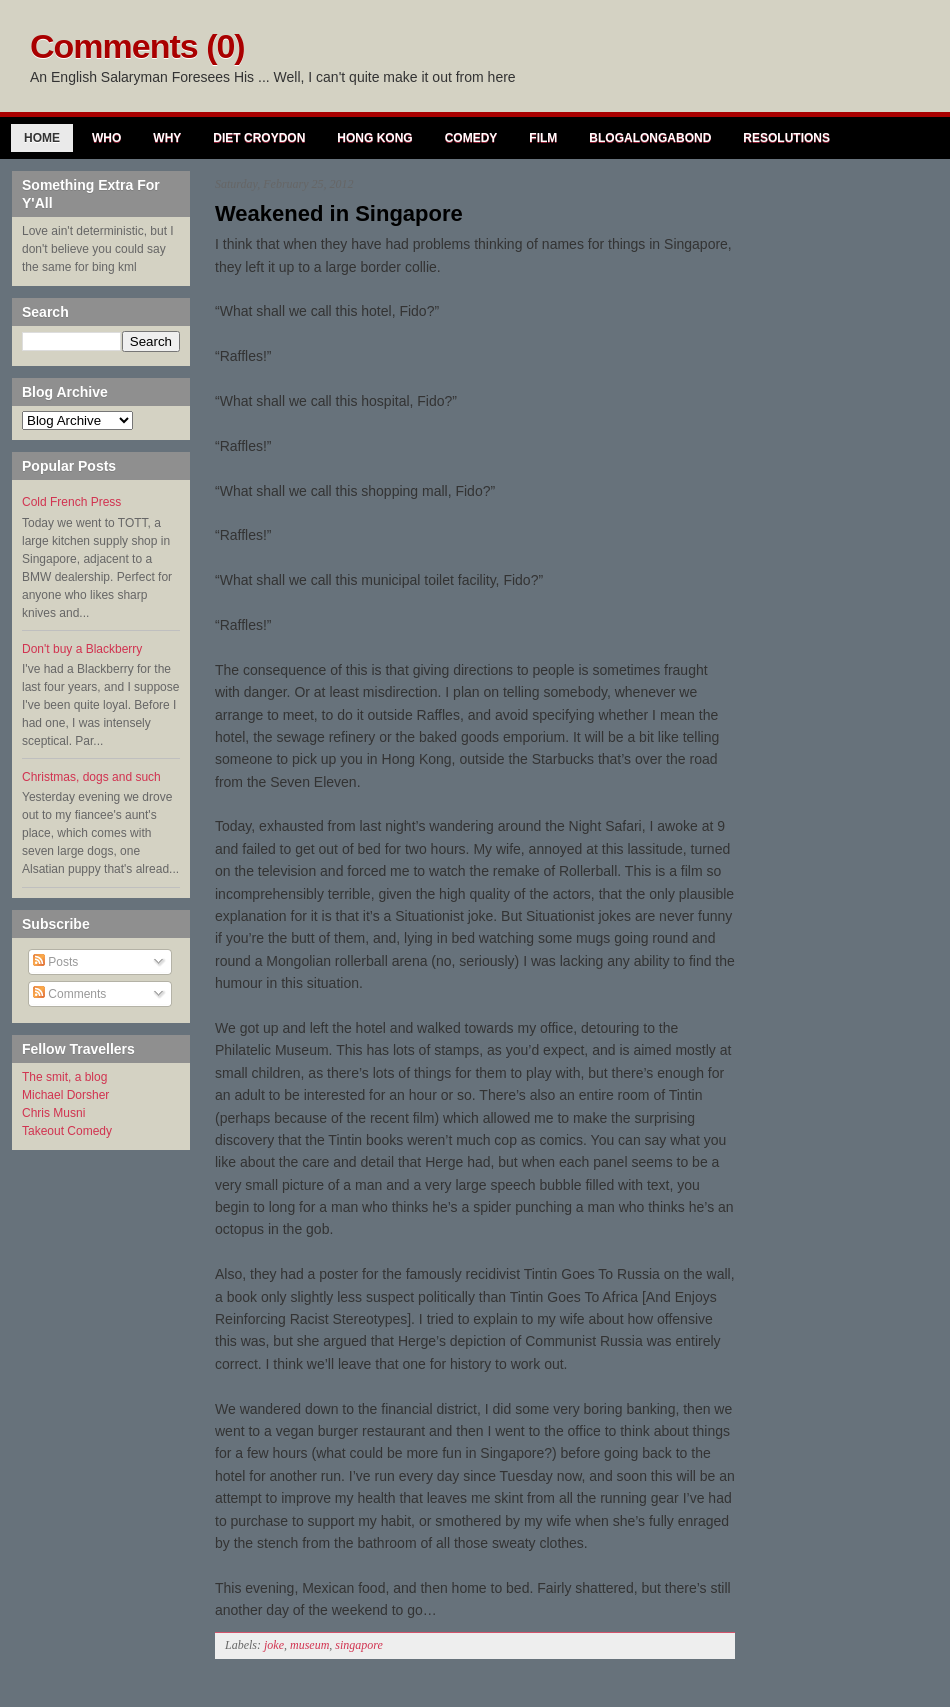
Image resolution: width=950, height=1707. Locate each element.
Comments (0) (137, 46)
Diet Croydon (259, 138)
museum (309, 1645)
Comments (69, 994)
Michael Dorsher (65, 1095)
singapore (359, 1645)
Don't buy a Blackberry (82, 649)
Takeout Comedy (67, 1131)
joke (274, 1645)
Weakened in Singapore (339, 213)
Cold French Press (71, 502)
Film (543, 138)
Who (106, 138)
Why (167, 138)
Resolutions (786, 138)
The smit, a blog (64, 1077)
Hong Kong (374, 138)
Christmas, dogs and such (91, 777)
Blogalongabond (650, 138)
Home (42, 138)
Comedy (471, 138)
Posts (55, 962)
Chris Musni (53, 1113)
